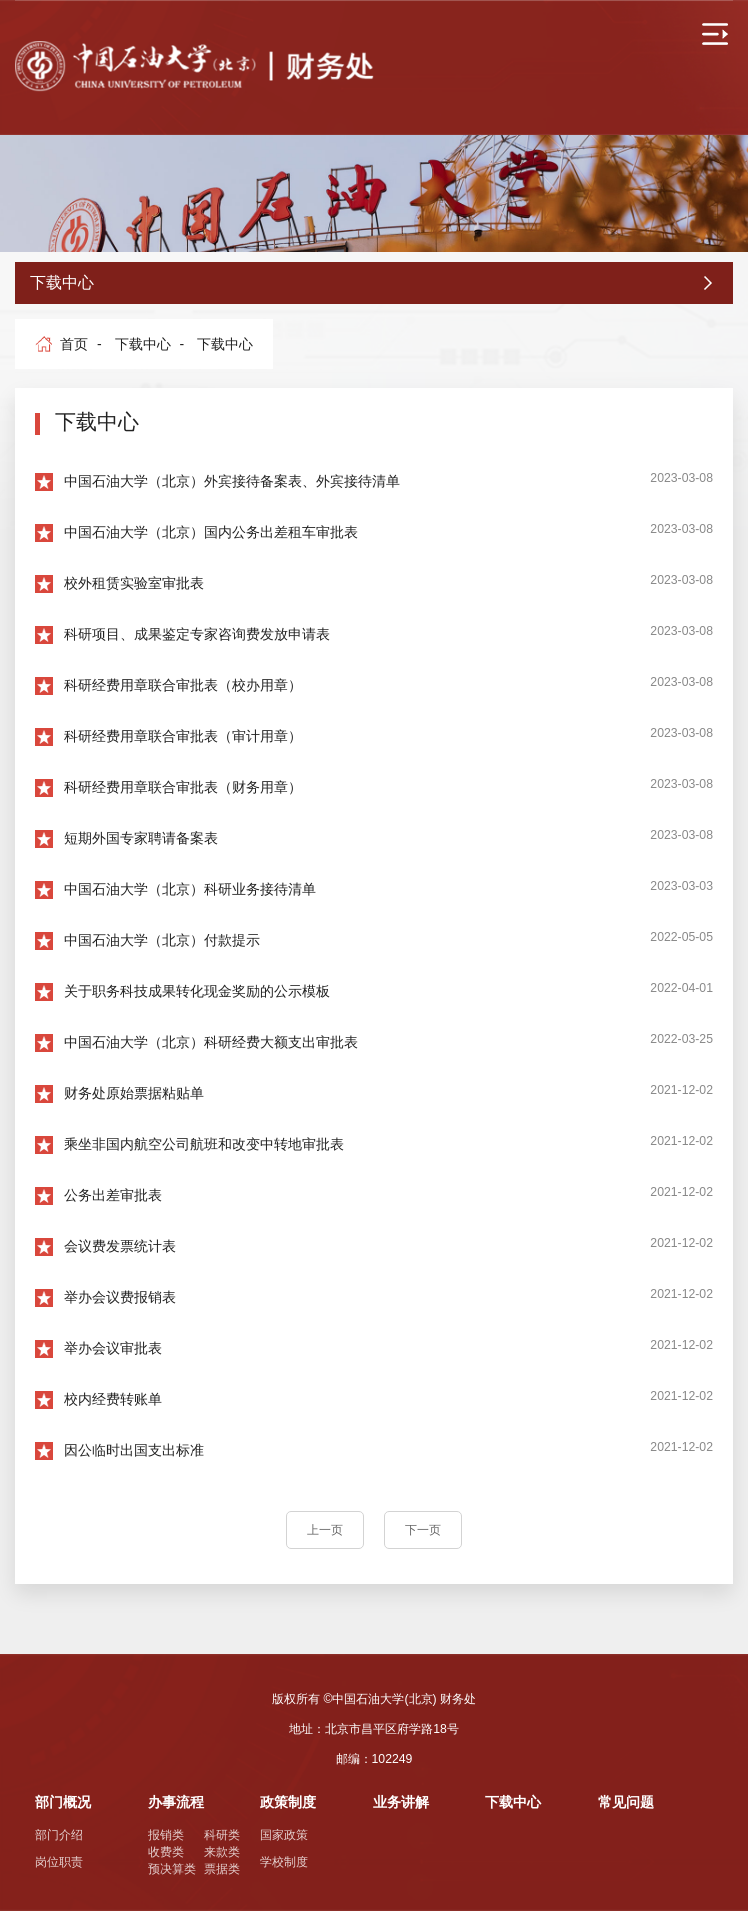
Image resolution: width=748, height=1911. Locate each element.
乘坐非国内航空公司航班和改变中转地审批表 (204, 1144)
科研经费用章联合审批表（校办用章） (183, 685)
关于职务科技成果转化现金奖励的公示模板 (197, 991)
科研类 (222, 1835)
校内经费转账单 (113, 1399)
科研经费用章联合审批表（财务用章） (183, 787)
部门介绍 (59, 1835)
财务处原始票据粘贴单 (134, 1093)
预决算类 (172, 1869)
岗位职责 (59, 1862)
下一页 (423, 1530)
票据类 (222, 1869)
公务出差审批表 (113, 1195)
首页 (74, 344)
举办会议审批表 (113, 1348)
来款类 (222, 1852)
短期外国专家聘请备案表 (141, 838)
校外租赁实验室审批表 (134, 583)
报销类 (166, 1835)
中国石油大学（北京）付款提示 (162, 940)
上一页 (325, 1530)
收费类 (166, 1852)
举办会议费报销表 (120, 1297)
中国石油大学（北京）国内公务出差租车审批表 (211, 532)
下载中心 (143, 344)
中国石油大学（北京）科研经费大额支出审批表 (211, 1042)
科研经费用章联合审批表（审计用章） (183, 736)
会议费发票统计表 (120, 1246)
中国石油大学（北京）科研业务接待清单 (190, 889)
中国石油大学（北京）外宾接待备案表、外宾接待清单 (232, 481)
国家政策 (284, 1835)
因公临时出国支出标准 (134, 1450)
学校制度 (284, 1862)
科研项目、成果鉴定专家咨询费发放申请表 (197, 634)
